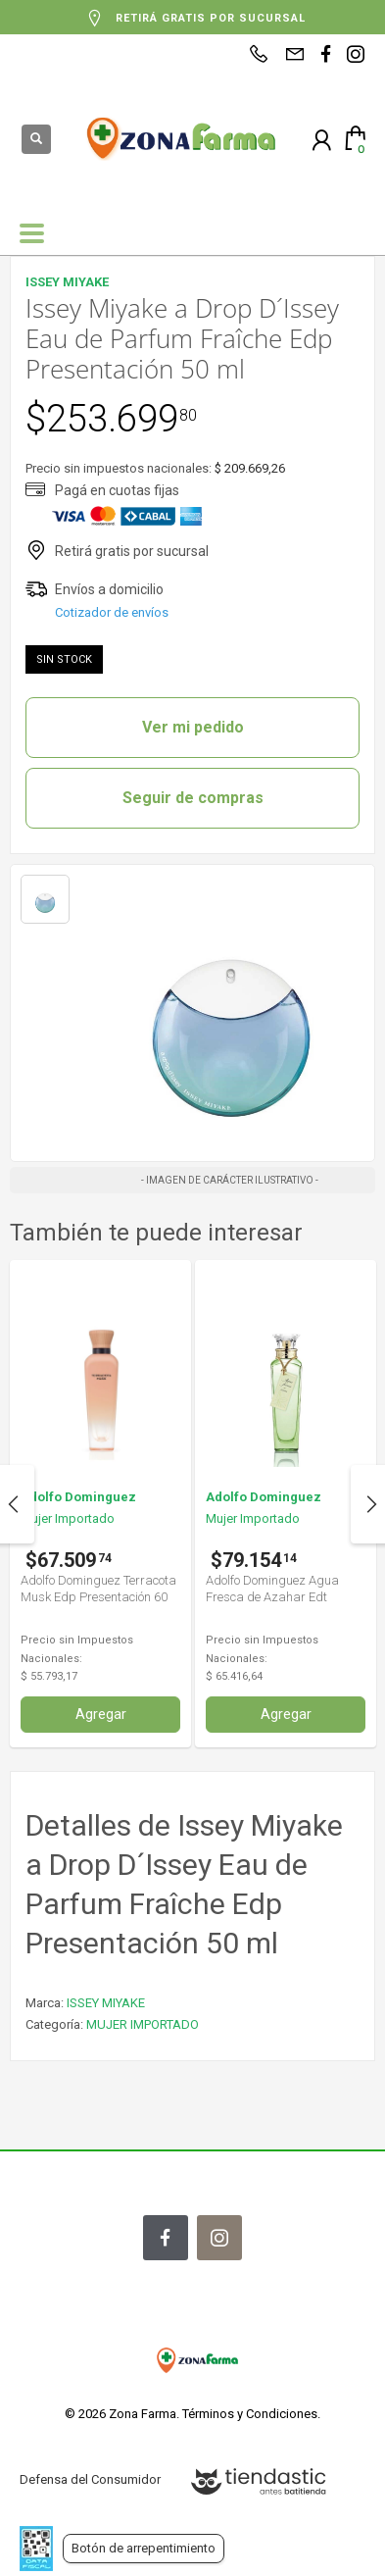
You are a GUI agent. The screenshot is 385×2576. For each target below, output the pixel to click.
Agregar (100, 1714)
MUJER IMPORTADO (142, 2024)
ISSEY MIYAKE (106, 2002)
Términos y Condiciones (249, 2413)
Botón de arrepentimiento (144, 2548)
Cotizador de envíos (111, 612)
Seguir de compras (193, 797)
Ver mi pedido (193, 727)
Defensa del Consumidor (90, 2479)
